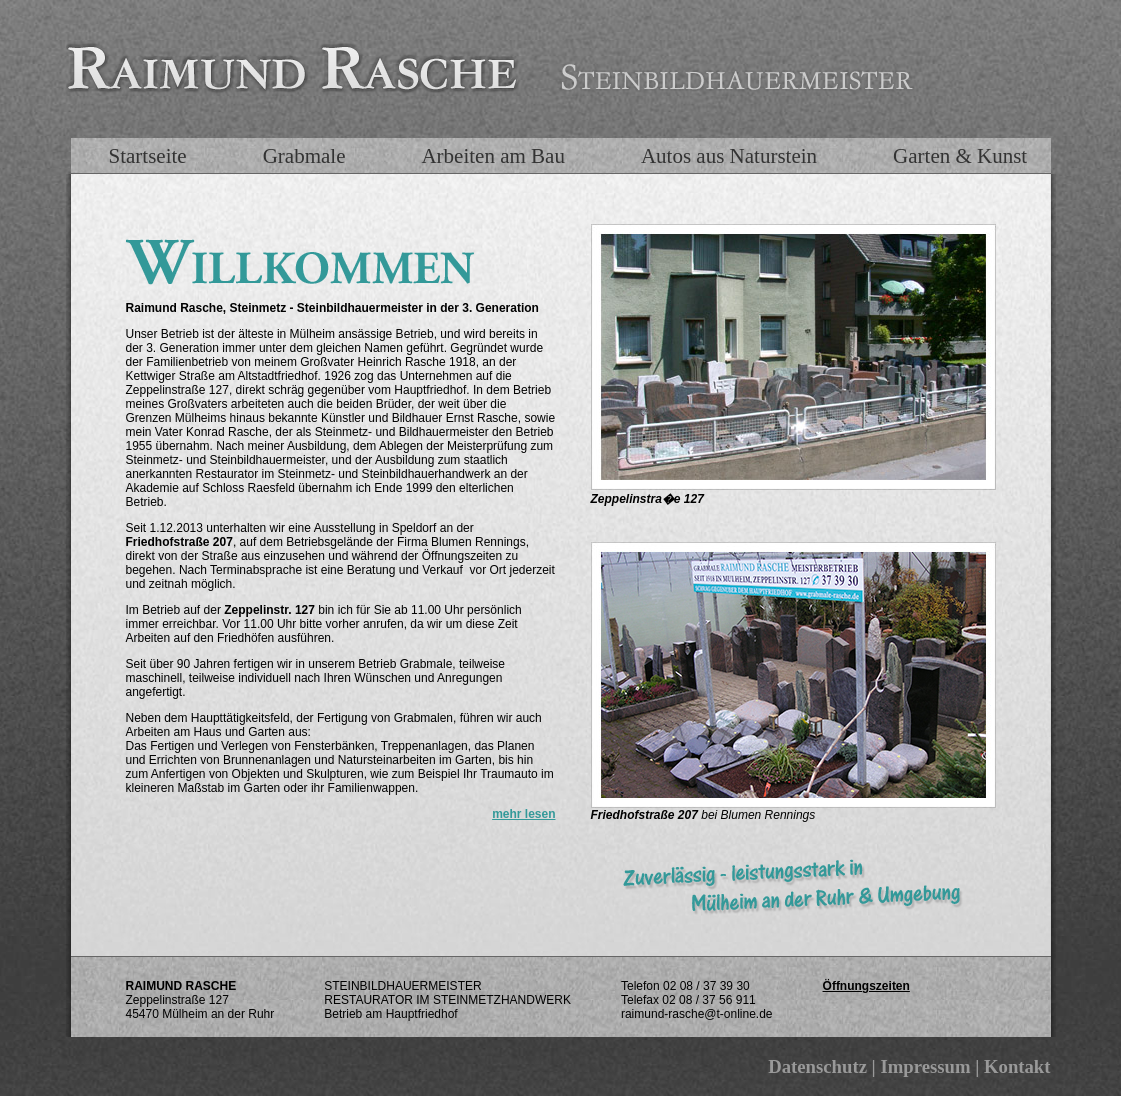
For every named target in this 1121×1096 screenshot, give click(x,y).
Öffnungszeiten (866, 986)
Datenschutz (817, 1066)
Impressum (925, 1066)
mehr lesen (523, 814)
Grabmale (304, 156)
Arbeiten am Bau (492, 156)
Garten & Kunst (960, 156)
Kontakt (1017, 1066)
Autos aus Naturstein (729, 156)
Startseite (148, 156)
